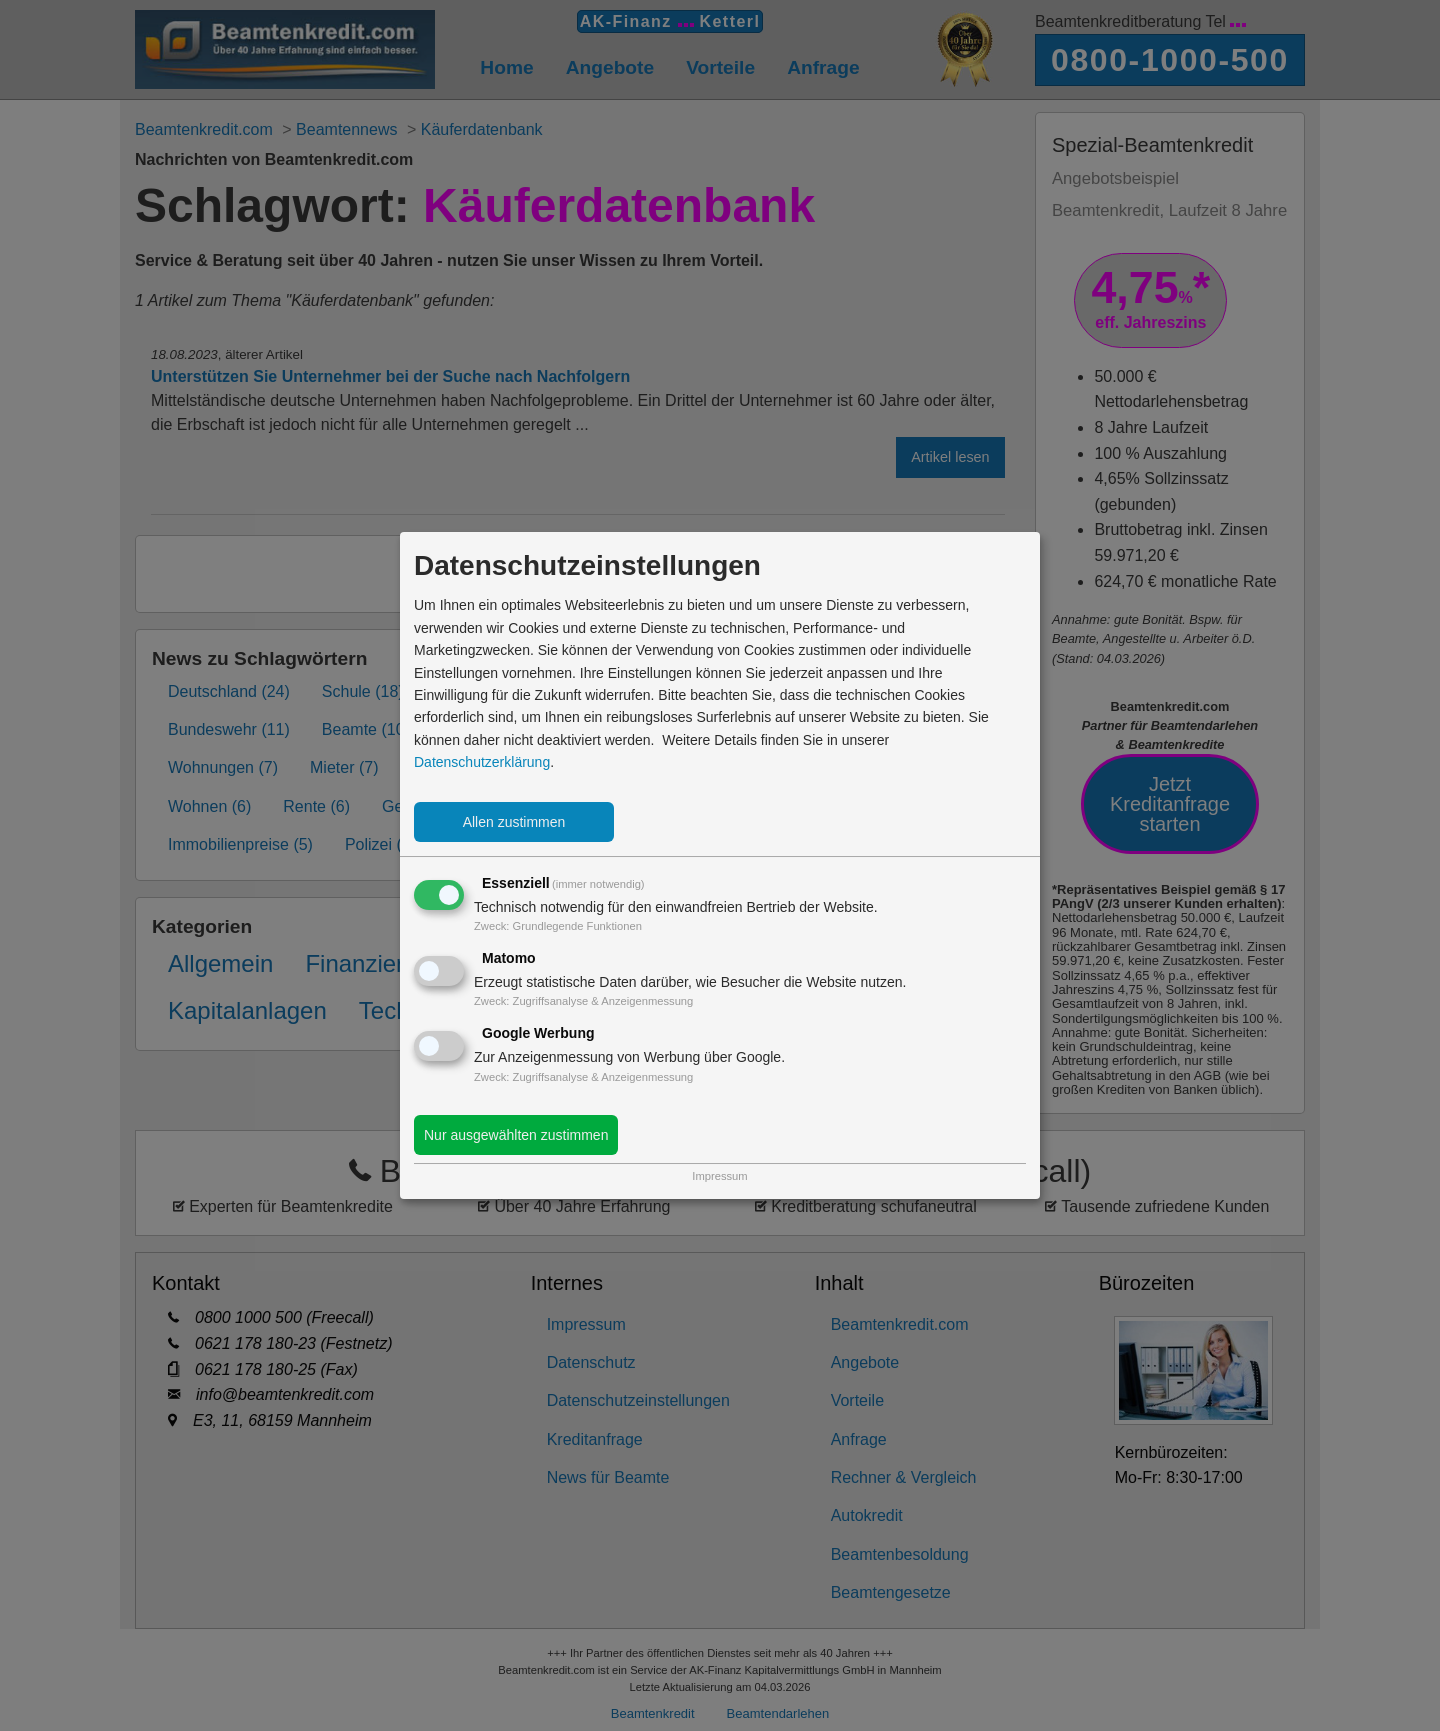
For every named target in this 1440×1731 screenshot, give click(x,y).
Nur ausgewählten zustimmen (516, 1135)
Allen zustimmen (514, 822)
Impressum (719, 1176)
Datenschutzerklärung (482, 762)
